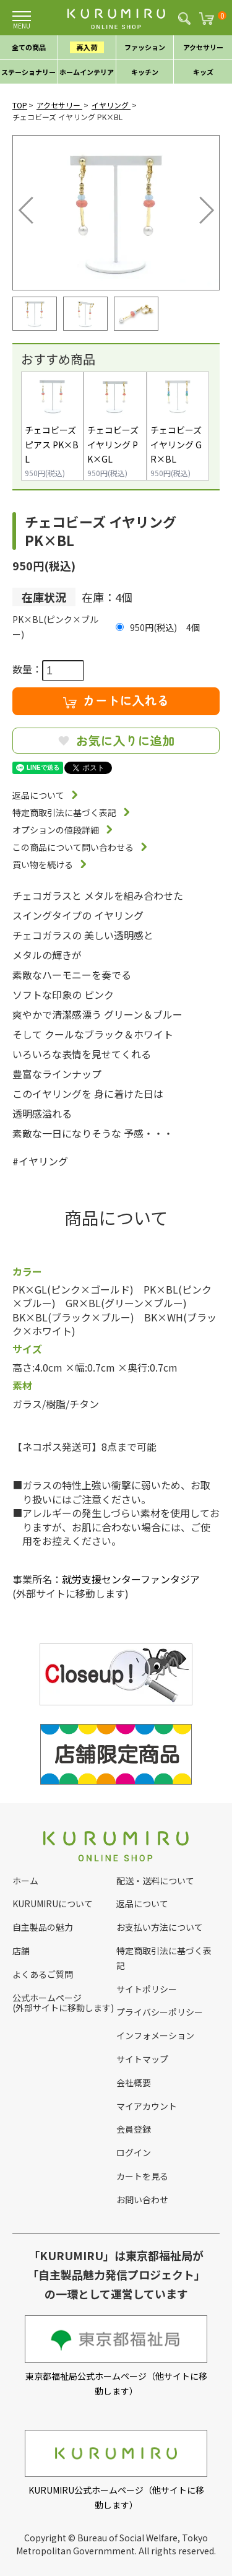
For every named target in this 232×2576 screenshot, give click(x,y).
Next (198, 206)
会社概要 (133, 2082)
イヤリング (111, 105)
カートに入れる (116, 700)
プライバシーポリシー (159, 2012)
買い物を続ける (42, 864)
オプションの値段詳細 (55, 830)
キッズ (203, 72)
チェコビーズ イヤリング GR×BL (176, 445)
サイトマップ (142, 2059)
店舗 (21, 1950)
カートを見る (142, 2176)
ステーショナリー (28, 72)
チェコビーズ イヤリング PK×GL (113, 445)
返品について (38, 795)
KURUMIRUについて (52, 1903)
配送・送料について (155, 1880)
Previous (28, 206)
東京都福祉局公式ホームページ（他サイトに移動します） (116, 2355)
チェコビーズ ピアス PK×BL (52, 445)
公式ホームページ (47, 1997)
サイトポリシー (146, 1989)
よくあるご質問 (42, 1974)
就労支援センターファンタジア (131, 1579)
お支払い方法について (159, 1927)
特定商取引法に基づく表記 (64, 812)
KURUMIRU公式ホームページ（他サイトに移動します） (116, 2470)
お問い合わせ (142, 2199)
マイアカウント (146, 2106)
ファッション (144, 47)
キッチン (144, 72)
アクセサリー (203, 47)
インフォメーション (155, 2035)
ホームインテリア (86, 72)
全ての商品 (29, 47)
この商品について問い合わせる (73, 847)
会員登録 (133, 2129)
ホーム (25, 1880)
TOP (19, 105)
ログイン (133, 2152)
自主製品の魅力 (42, 1927)
